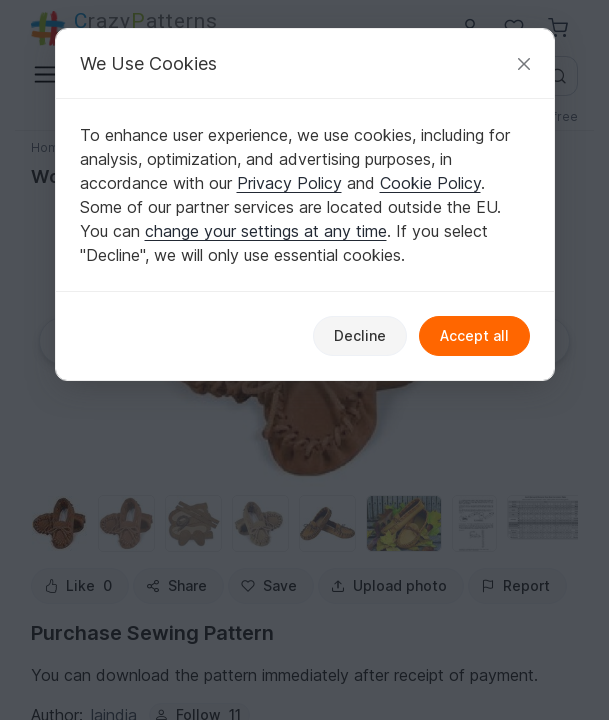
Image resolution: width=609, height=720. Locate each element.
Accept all (474, 335)
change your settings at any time (266, 231)
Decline (360, 335)
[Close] (524, 63)
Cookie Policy (430, 183)
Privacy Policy (289, 183)
